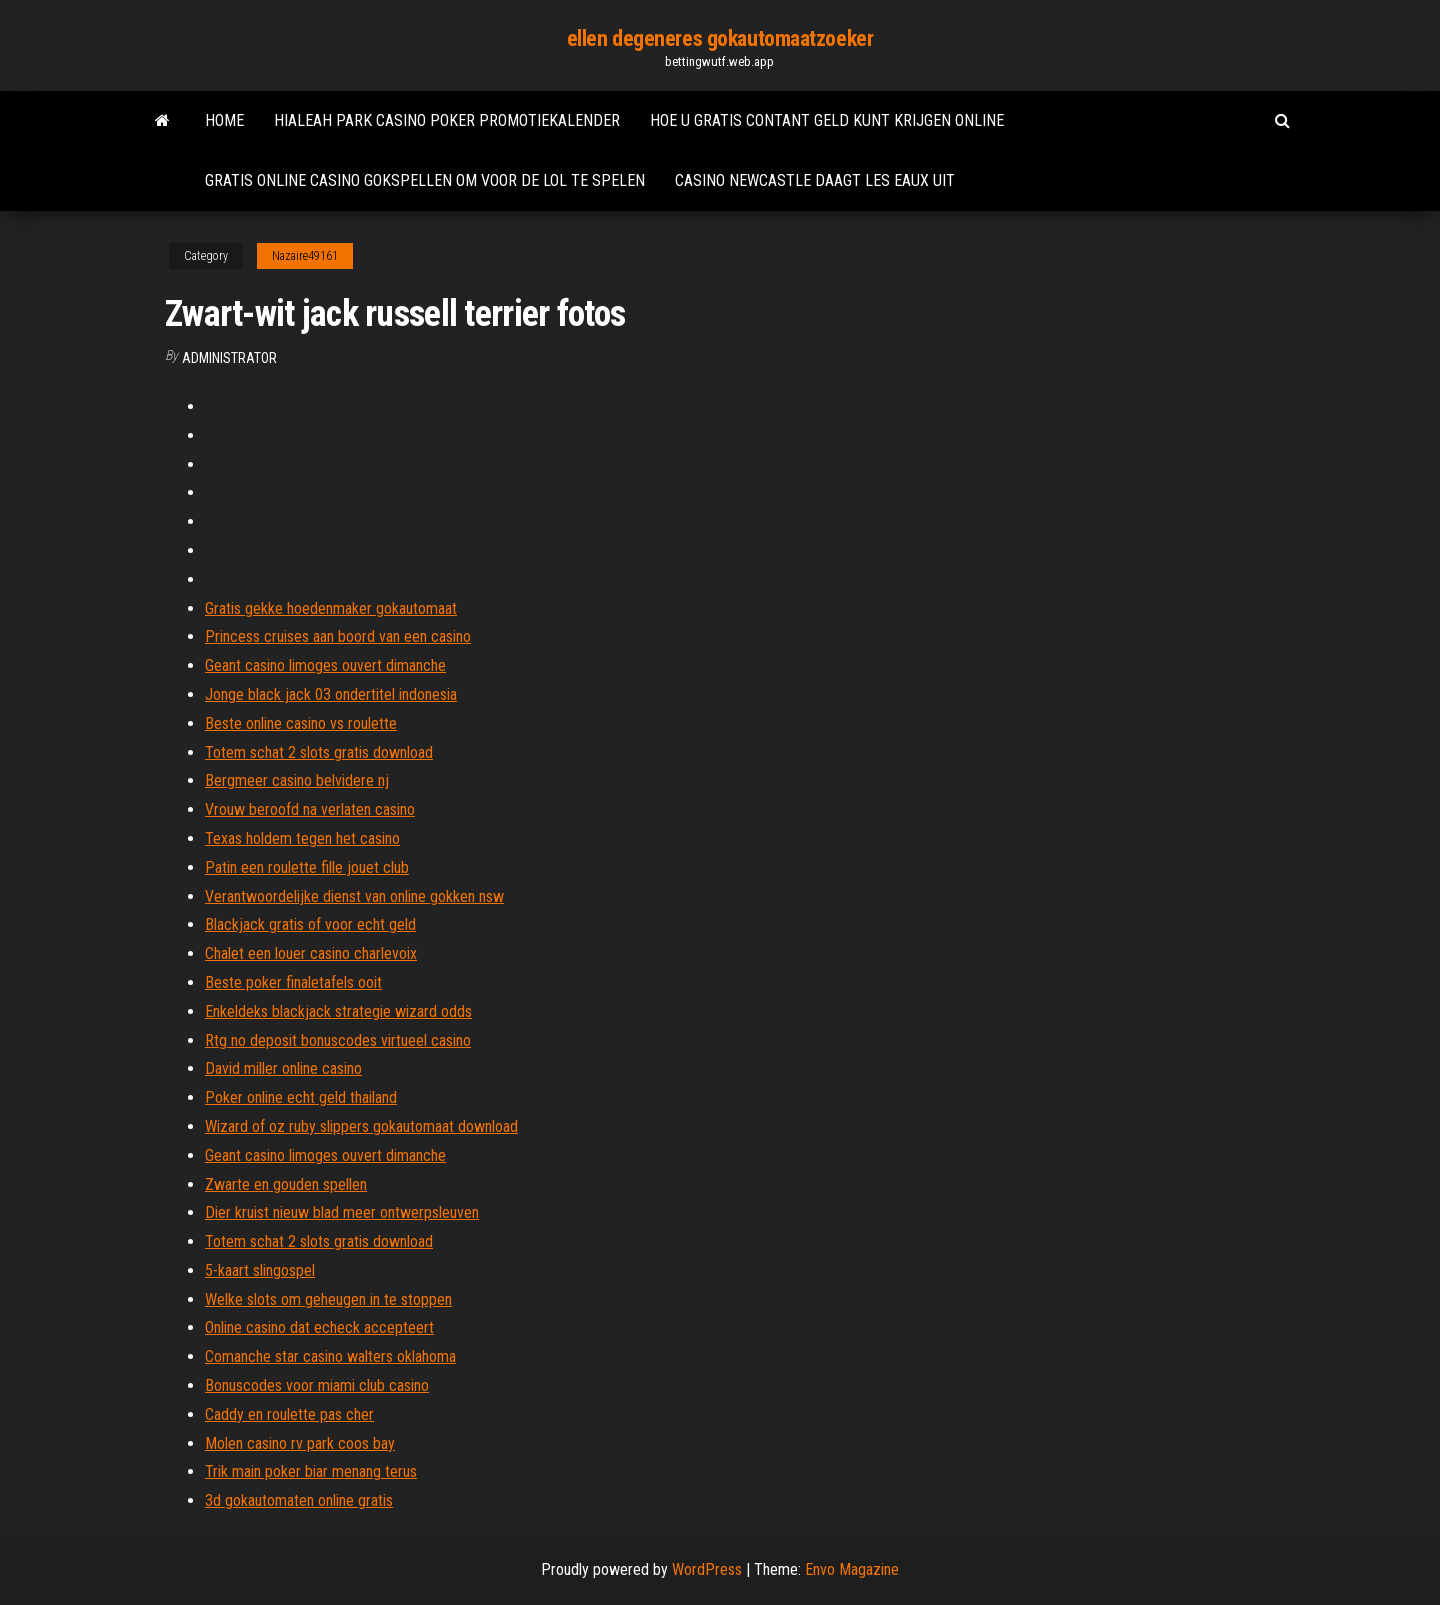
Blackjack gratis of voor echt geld (310, 924)
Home (224, 120)
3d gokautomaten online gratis (299, 1500)
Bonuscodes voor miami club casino (317, 1385)
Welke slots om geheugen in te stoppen (328, 1299)
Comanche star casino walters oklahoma (330, 1356)
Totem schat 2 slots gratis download (319, 752)
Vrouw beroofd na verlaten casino (310, 809)
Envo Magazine (852, 1569)
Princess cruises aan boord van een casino (338, 636)
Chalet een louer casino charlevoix (311, 953)
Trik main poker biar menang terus (311, 1471)
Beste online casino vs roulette (301, 723)
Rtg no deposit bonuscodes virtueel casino (338, 1040)
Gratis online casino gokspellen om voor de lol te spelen (425, 180)
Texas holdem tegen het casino (302, 838)
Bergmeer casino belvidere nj (297, 780)
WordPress (707, 1569)
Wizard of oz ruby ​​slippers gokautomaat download (361, 1126)
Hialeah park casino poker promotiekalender (447, 120)
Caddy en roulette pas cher (289, 1414)
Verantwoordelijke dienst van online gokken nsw (354, 896)
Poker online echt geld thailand (301, 1097)
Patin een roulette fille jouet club (307, 867)
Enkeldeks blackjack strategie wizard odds (338, 1011)
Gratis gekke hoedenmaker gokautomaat (331, 608)
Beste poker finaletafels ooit (293, 982)
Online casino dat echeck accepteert (319, 1327)
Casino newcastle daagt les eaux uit (815, 180)
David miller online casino (283, 1068)
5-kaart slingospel (260, 1270)
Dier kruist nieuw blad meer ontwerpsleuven (342, 1212)
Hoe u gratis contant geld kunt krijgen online (827, 120)
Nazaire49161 (305, 256)
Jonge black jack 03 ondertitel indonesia (331, 694)
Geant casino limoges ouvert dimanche (325, 665)
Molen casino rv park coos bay (300, 1443)
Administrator (229, 358)
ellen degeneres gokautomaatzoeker (720, 38)
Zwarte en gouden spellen (286, 1184)
